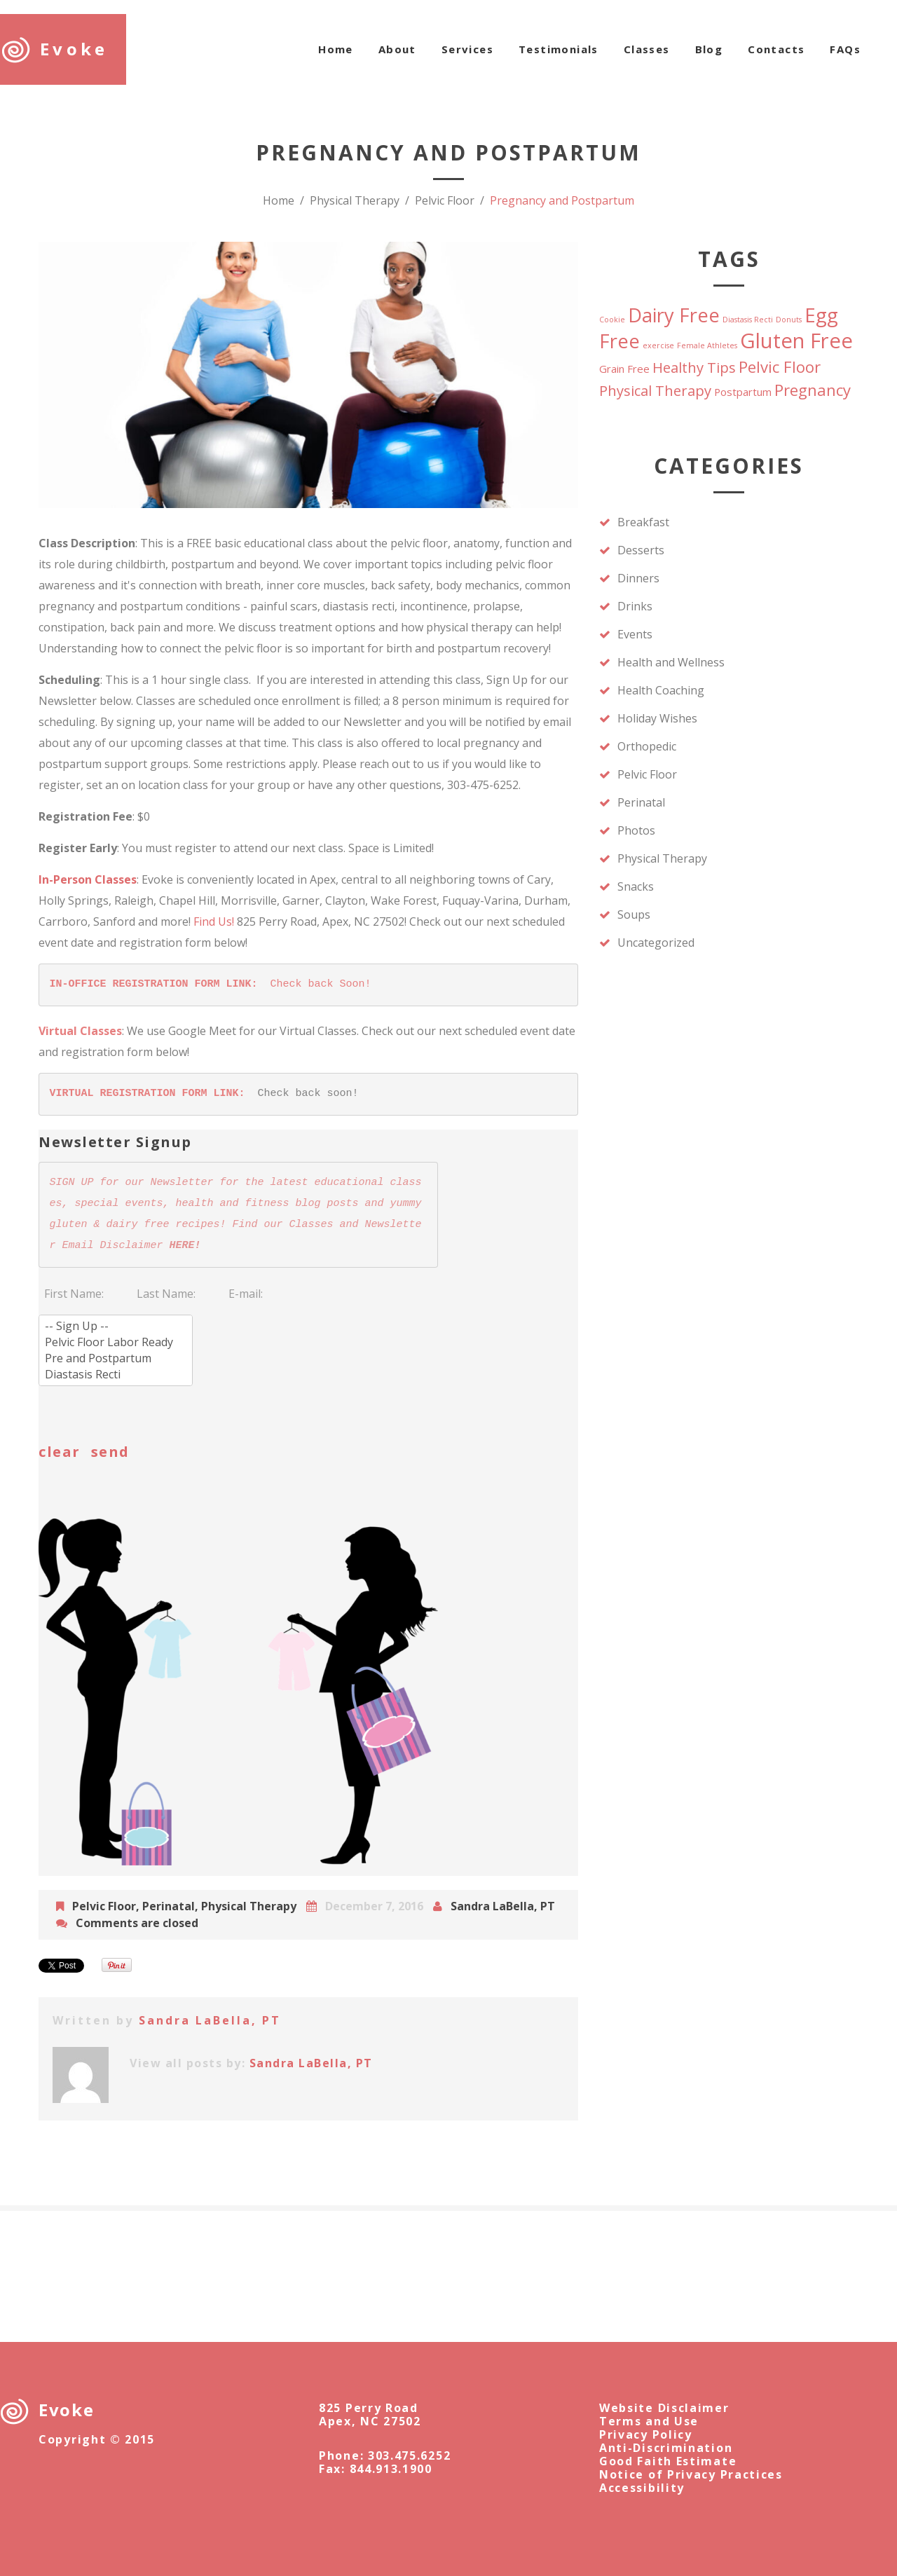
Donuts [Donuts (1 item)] (789, 319)
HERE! (185, 1246)
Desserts (640, 550)
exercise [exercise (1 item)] (658, 345)
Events (634, 634)
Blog (709, 49)
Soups (633, 914)
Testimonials (558, 49)
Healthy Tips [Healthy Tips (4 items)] (694, 367)
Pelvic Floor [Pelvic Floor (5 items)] (780, 366)
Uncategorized (655, 942)
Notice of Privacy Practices (691, 2474)
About (397, 49)
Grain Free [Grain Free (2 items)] (624, 369)
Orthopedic (646, 746)
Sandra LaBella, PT (503, 1906)
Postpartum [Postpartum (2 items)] (743, 392)
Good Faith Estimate (668, 2461)
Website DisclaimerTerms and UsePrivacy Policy (664, 2421)
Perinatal (168, 1906)
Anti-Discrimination (665, 2447)
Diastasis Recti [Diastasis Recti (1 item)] (748, 319)
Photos (636, 830)
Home (335, 49)
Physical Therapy (354, 200)
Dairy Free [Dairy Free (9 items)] (674, 315)
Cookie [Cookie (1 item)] (612, 319)
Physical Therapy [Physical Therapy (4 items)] (655, 390)
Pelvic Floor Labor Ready (115, 1342)
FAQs (845, 49)
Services (467, 49)
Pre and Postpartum (115, 1358)
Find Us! (213, 921)
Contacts (776, 49)
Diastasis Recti (115, 1374)
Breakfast (643, 522)
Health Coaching (660, 690)
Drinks (634, 606)
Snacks (635, 886)
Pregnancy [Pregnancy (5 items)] (812, 389)
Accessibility (642, 2487)
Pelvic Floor (444, 200)
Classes (647, 49)
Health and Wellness (671, 662)
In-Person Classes (88, 879)
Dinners (638, 578)
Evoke (74, 48)
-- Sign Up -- (115, 1326)
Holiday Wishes (657, 718)
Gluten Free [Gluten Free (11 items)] (796, 341)
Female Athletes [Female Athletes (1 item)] (707, 345)
